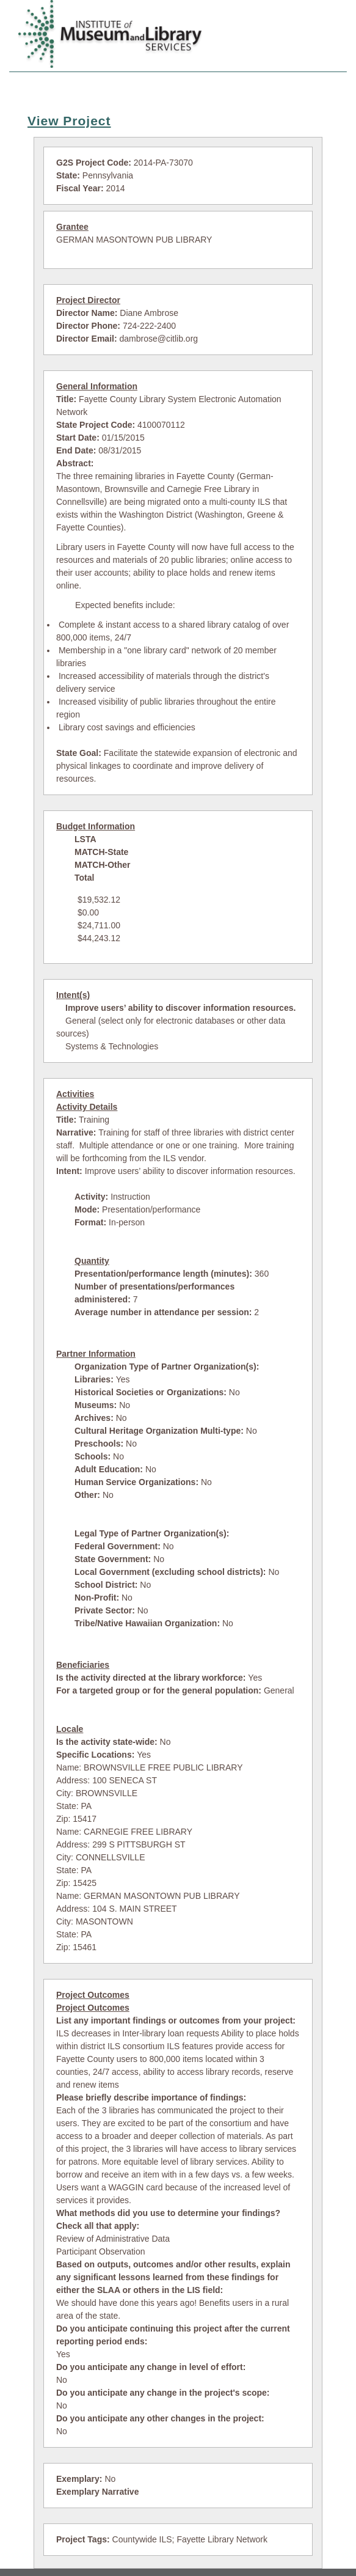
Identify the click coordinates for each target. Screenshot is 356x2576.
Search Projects (129, 87)
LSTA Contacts (291, 87)
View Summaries (211, 87)
